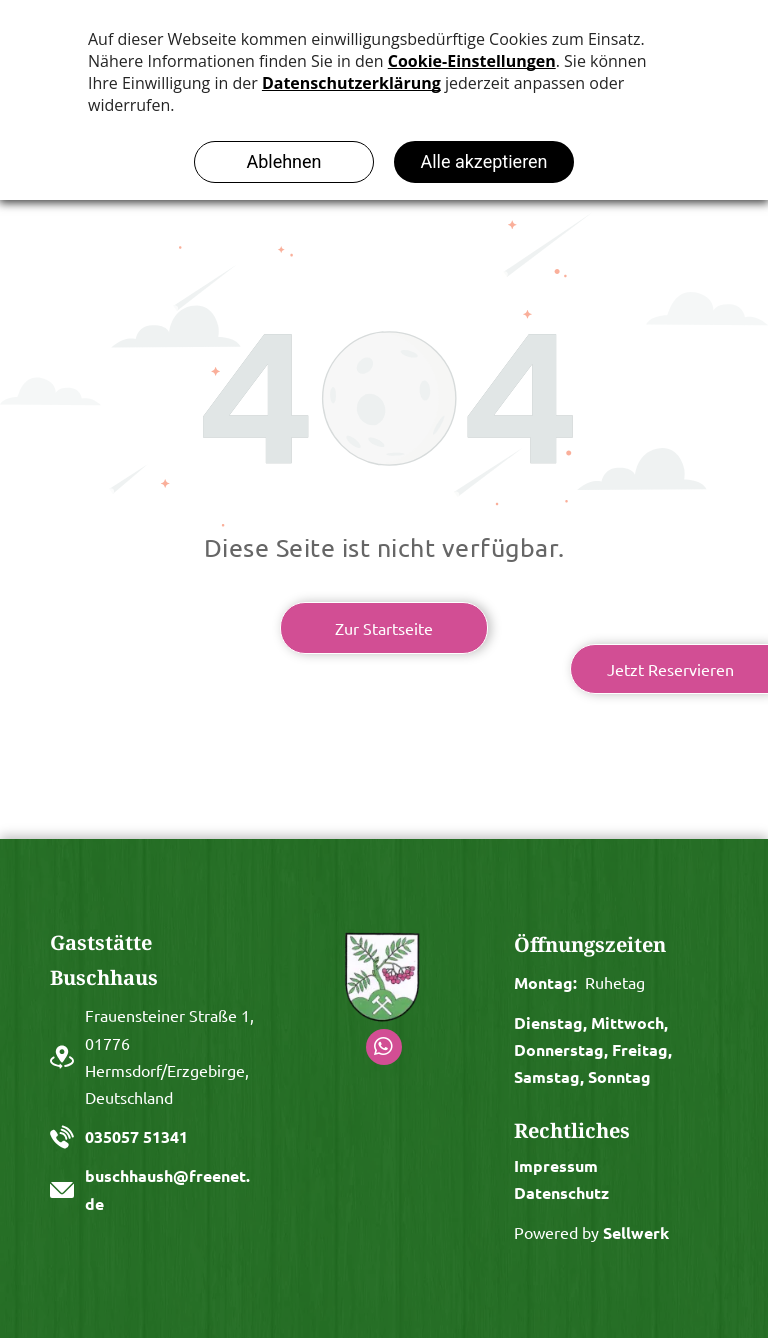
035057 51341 (136, 1136)
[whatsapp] (384, 1049)
